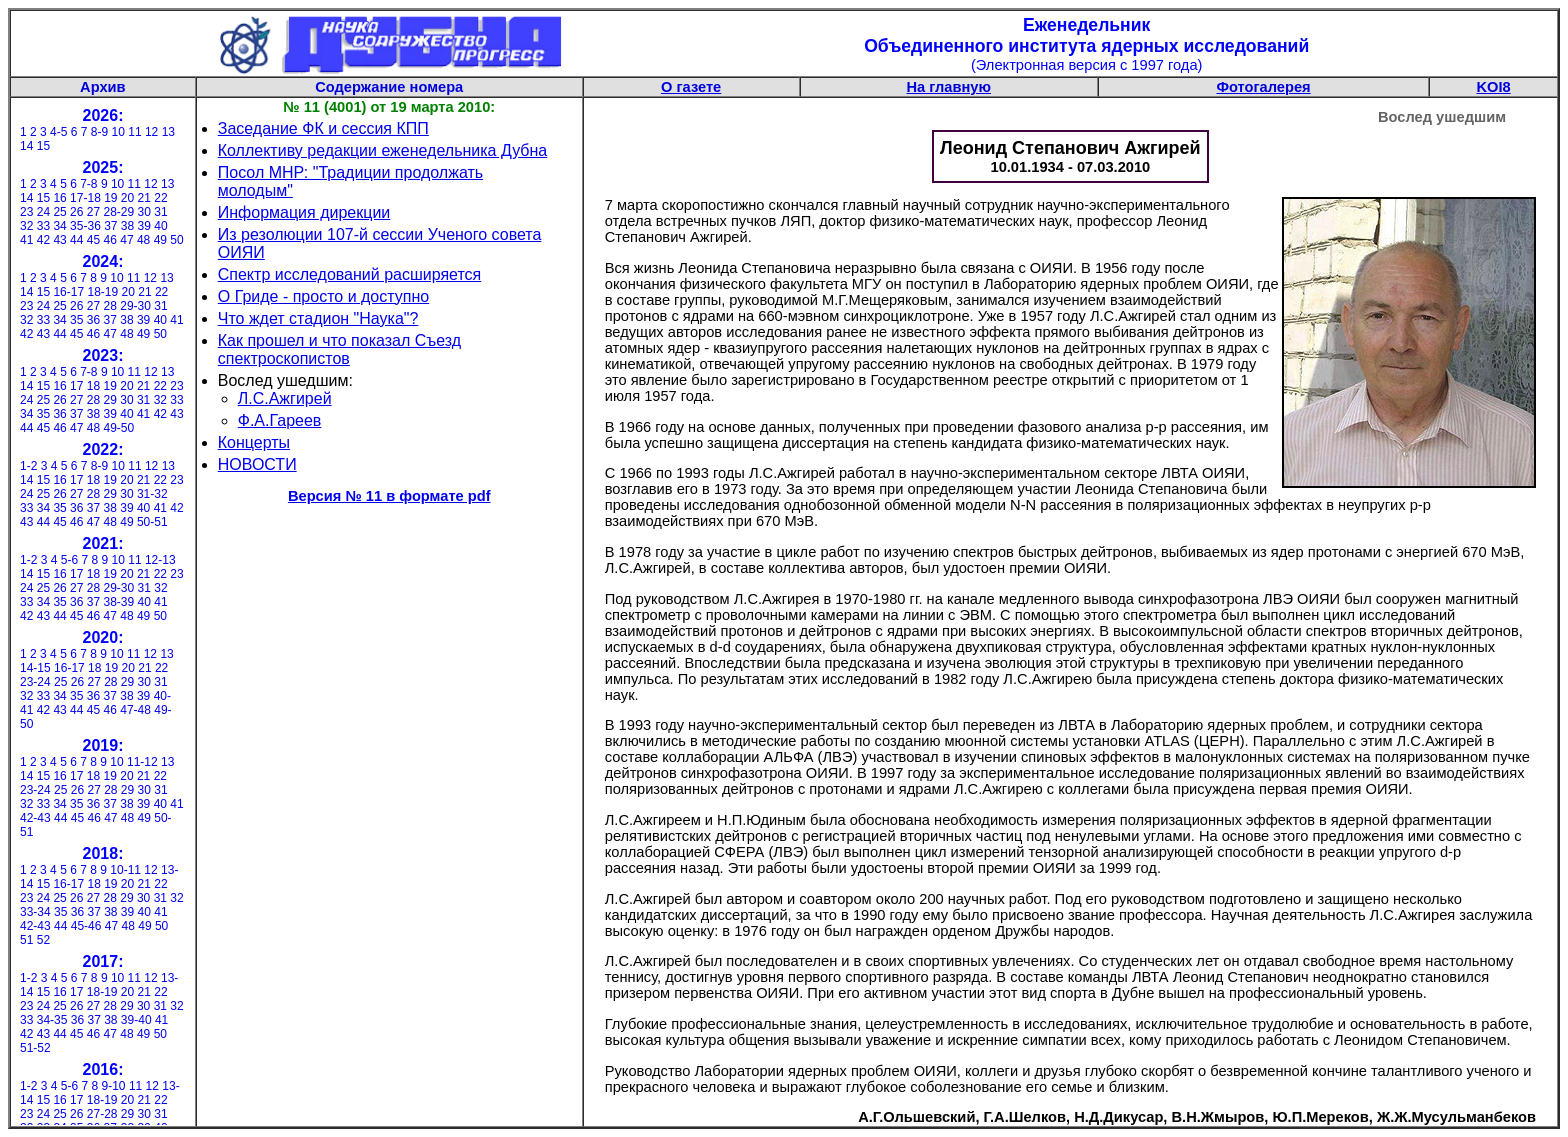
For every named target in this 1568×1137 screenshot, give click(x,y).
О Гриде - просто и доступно (323, 296)
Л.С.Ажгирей (285, 398)
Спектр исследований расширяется (350, 274)
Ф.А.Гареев (280, 420)
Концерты (254, 442)
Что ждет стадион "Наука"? (318, 318)
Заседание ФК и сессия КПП (323, 128)
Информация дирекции (304, 212)
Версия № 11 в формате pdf (389, 496)
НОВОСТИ (257, 464)
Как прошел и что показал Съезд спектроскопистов (339, 349)
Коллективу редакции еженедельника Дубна (382, 150)
